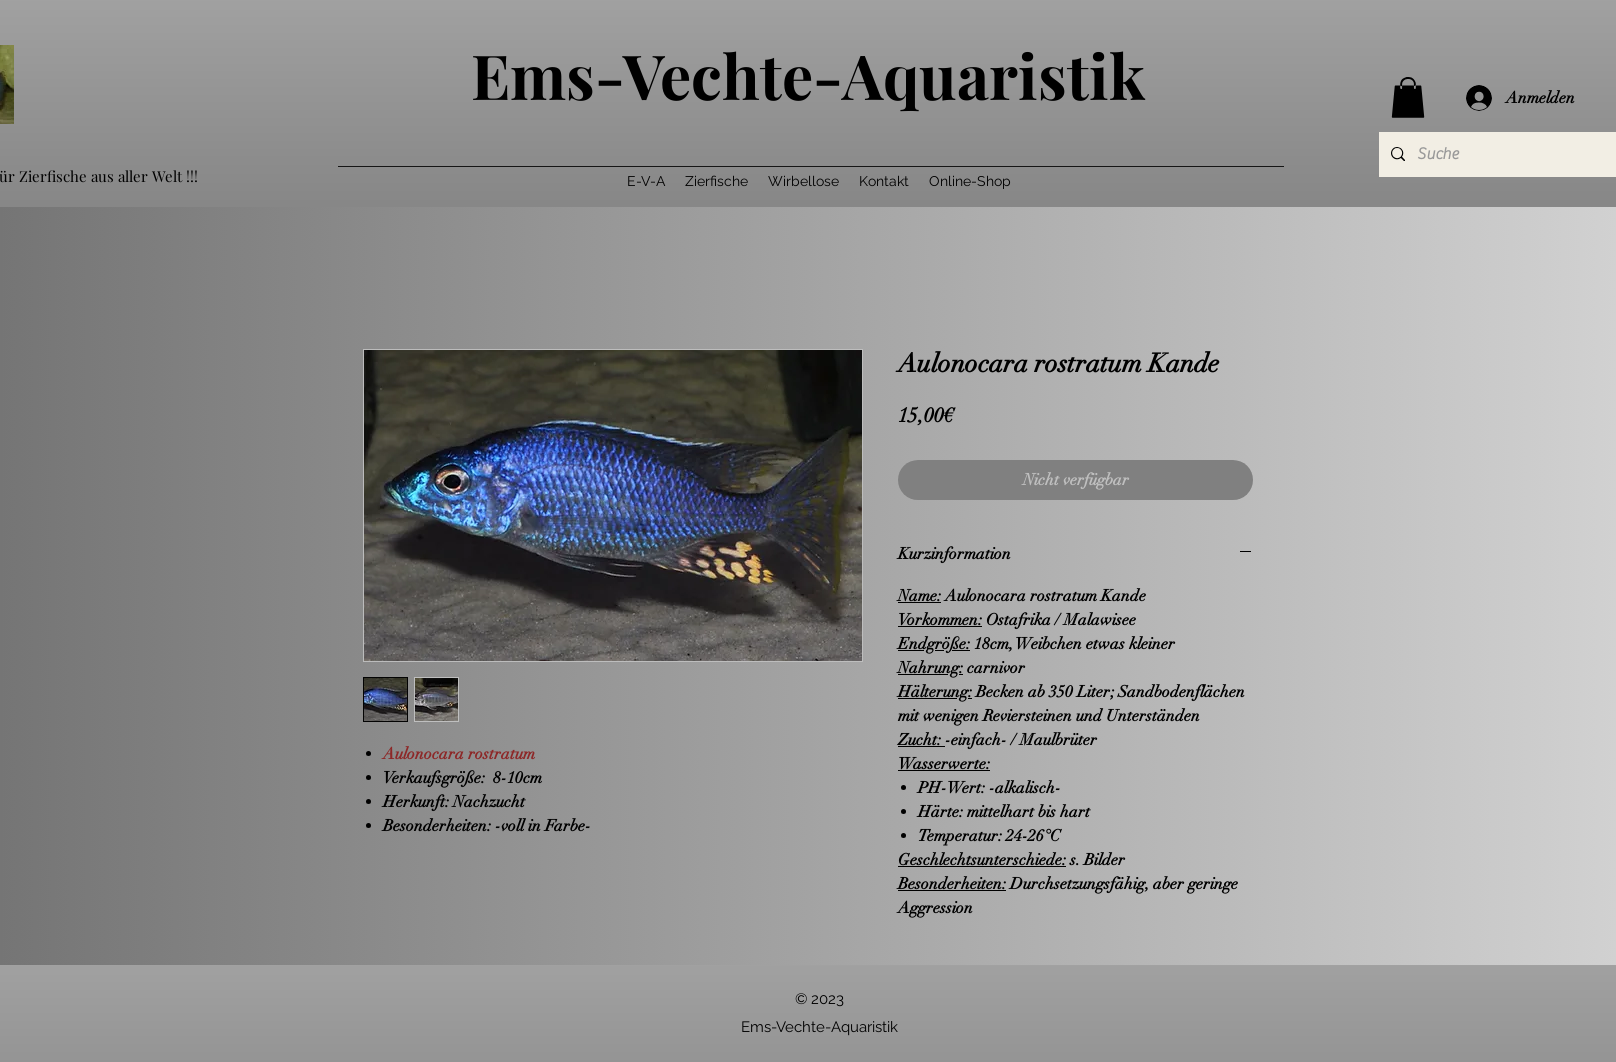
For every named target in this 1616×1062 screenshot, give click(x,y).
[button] (1408, 97)
